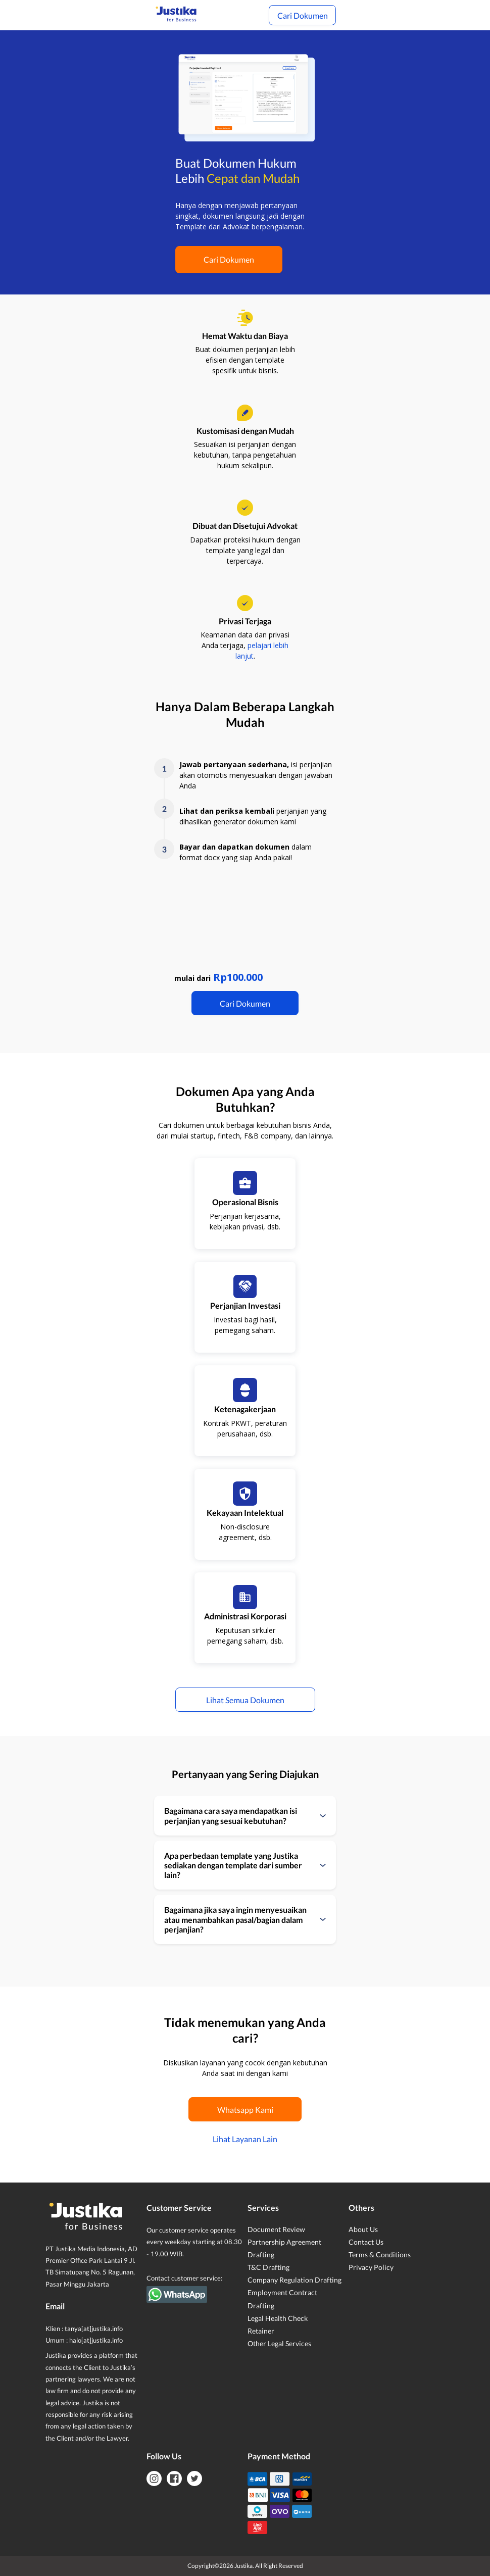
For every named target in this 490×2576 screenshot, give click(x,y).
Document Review (276, 2229)
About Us (363, 2229)
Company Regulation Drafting (294, 2279)
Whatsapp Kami (245, 2109)
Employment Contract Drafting (282, 2298)
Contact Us (366, 2242)
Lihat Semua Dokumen (245, 1700)
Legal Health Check (278, 2318)
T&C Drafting (268, 2267)
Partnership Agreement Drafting (284, 2248)
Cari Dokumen (302, 15)
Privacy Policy (371, 2267)
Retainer (261, 2330)
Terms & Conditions (380, 2254)
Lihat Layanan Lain (245, 2139)
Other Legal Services (279, 2343)
